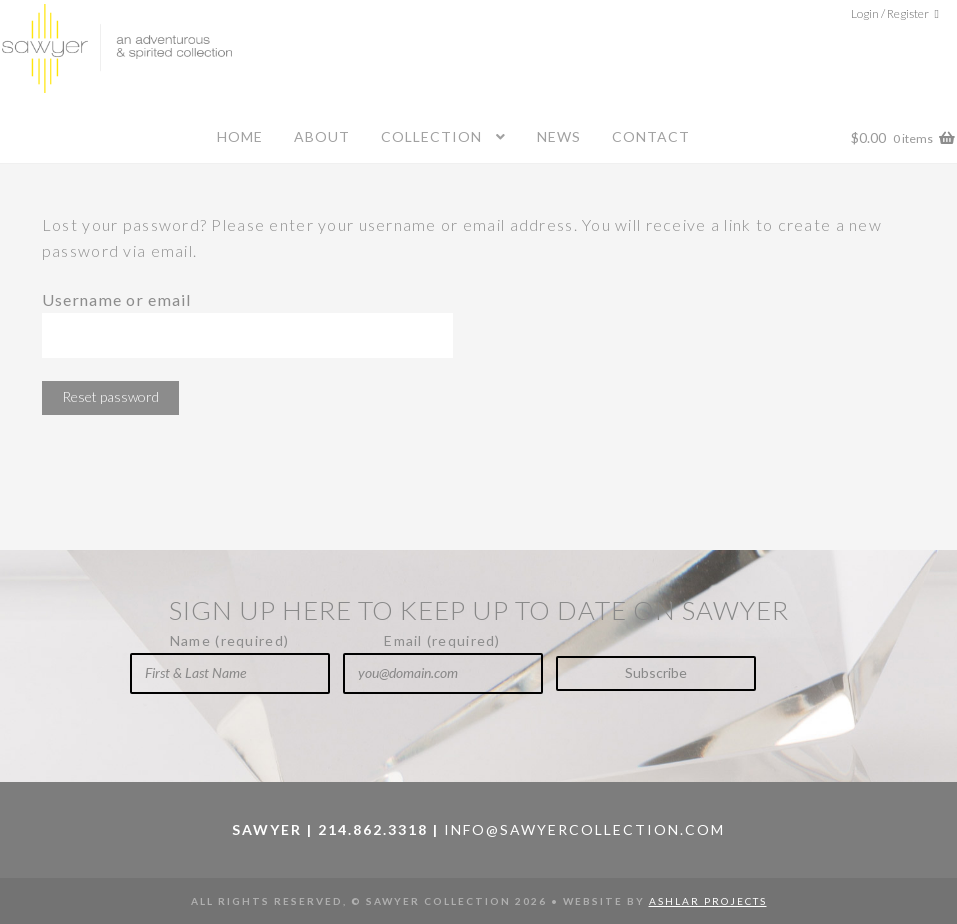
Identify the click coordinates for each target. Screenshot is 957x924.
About (322, 136)
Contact (651, 136)
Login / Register (890, 13)
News (559, 136)
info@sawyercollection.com (584, 829)
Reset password (110, 396)
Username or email (117, 299)
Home (240, 136)
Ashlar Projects (708, 901)
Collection (431, 136)
